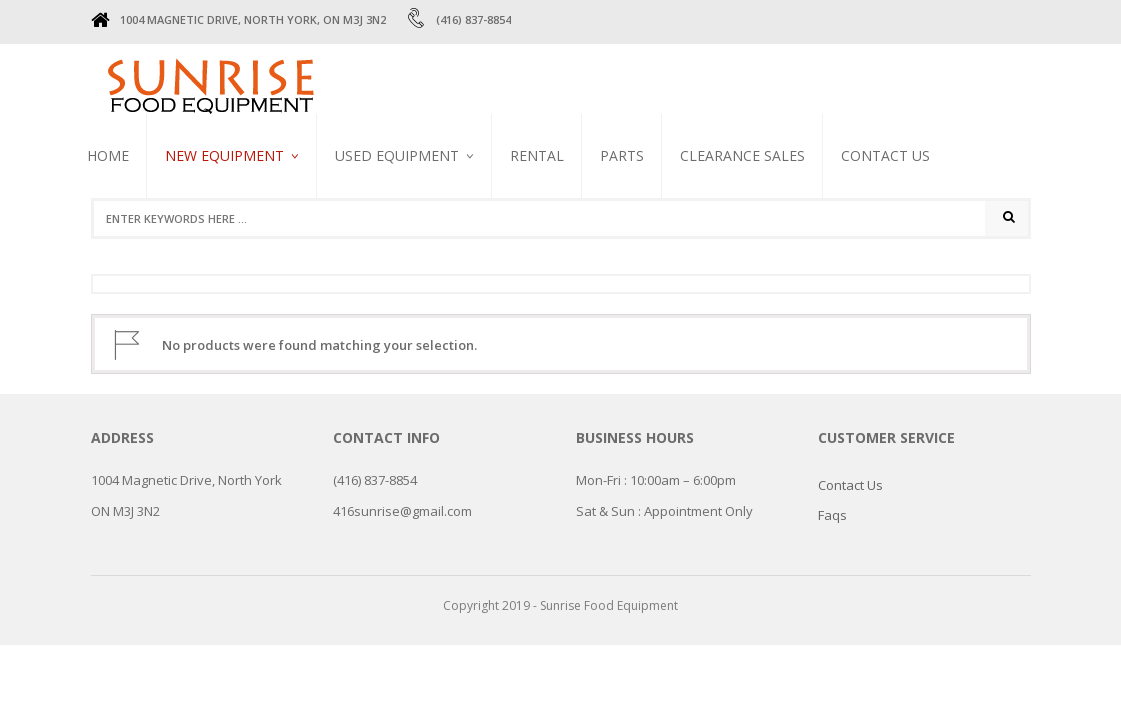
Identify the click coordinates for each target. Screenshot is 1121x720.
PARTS (622, 155)
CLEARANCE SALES (742, 155)
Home (108, 155)
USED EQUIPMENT (397, 155)
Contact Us (885, 155)
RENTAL (537, 155)
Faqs (832, 515)
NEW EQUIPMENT (224, 155)
